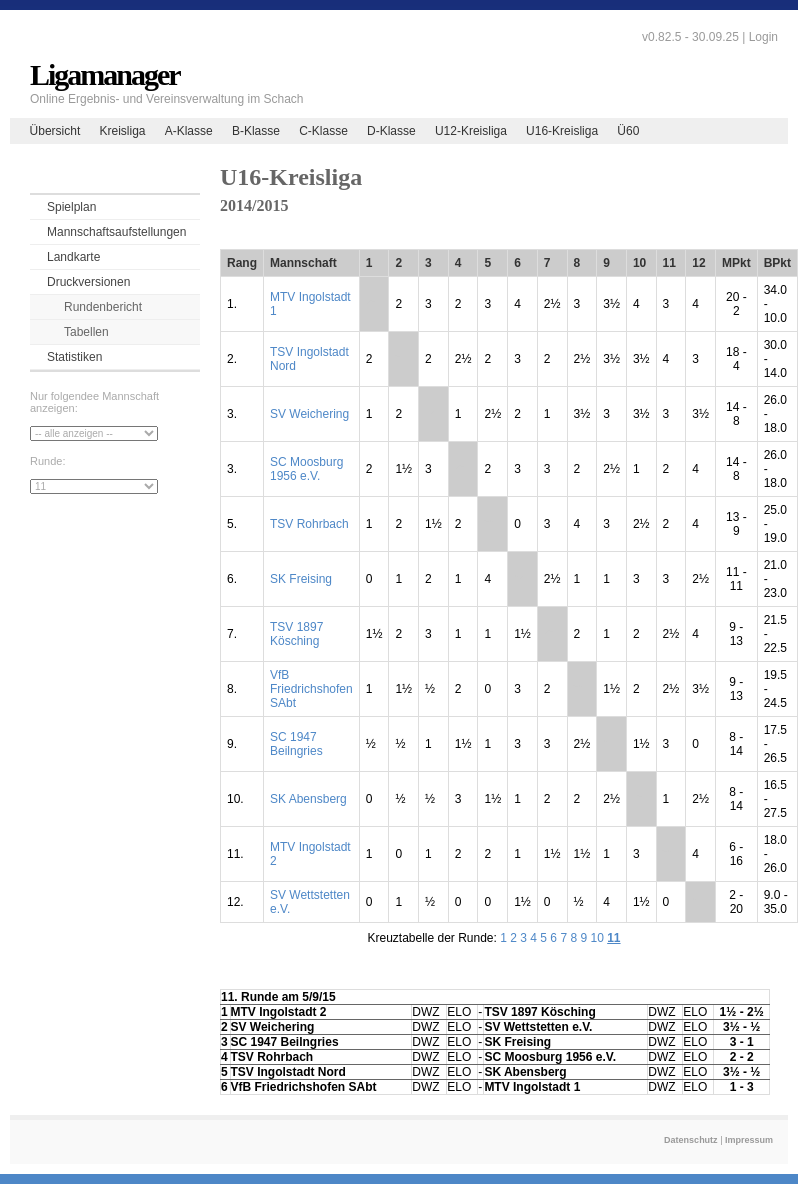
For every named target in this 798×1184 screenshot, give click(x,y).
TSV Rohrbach (309, 524)
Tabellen (86, 332)
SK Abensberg (308, 799)
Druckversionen (88, 282)
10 (596, 938)
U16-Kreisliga (562, 131)
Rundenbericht (103, 307)
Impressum (749, 1140)
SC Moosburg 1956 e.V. (306, 469)
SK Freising (301, 579)
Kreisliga (122, 131)
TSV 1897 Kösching (296, 634)
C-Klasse (323, 131)
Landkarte (73, 257)
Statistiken (74, 357)
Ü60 (628, 131)
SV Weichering (309, 414)
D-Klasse (391, 131)
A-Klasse (189, 131)
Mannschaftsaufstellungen (116, 232)
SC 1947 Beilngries (296, 744)
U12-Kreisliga (471, 131)
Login (763, 37)
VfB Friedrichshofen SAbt (311, 689)
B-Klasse (256, 131)
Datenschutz (691, 1140)
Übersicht (55, 131)
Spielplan (71, 207)
